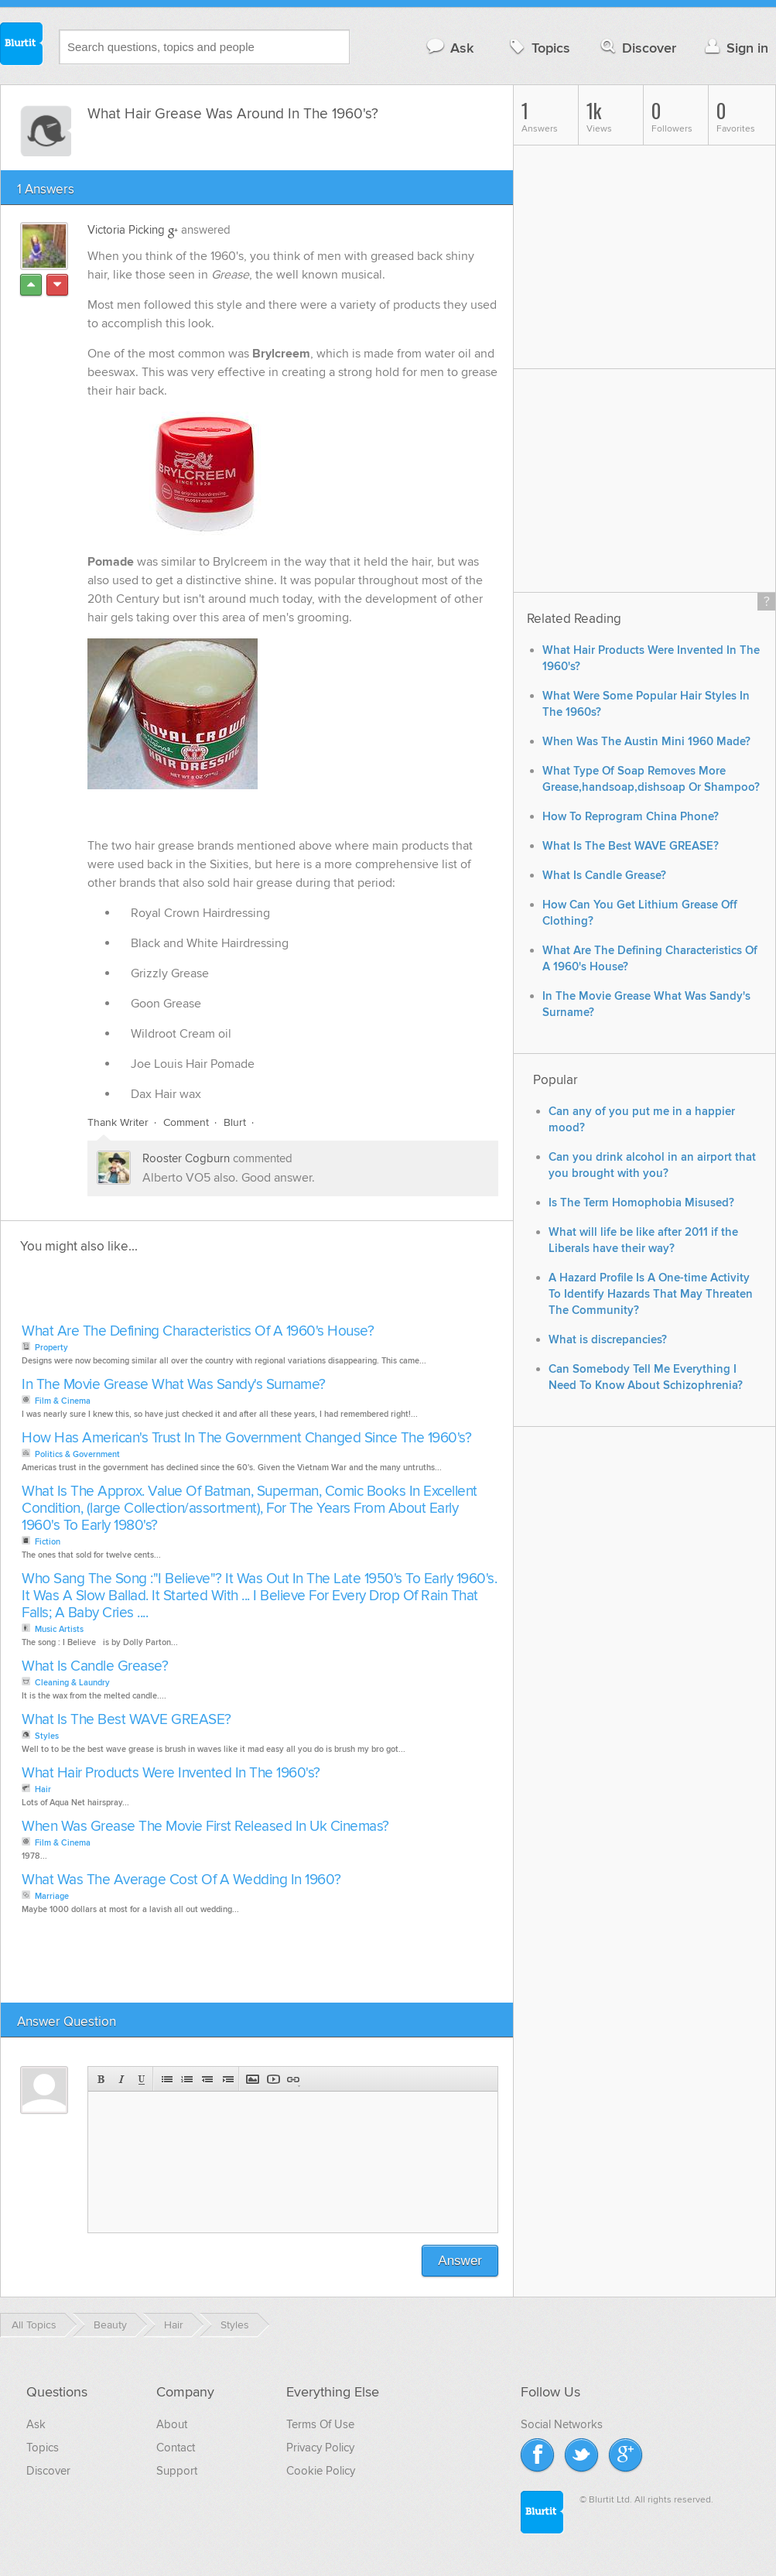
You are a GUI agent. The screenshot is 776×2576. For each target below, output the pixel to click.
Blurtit (21, 45)
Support (176, 2471)
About (171, 2424)
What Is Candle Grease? (95, 1666)
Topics (538, 47)
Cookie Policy (320, 2471)
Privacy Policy (320, 2448)
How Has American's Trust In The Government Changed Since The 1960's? (246, 1438)
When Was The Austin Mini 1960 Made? (646, 741)
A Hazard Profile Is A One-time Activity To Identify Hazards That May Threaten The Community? (651, 1294)
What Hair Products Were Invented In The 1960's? (171, 1773)
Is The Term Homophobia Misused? (641, 1203)
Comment (186, 1122)
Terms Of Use (320, 2424)
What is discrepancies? (608, 1339)
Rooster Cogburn (186, 1158)
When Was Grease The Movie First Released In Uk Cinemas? (205, 1826)
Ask (449, 47)
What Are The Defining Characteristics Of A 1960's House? (198, 1331)
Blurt (235, 1122)
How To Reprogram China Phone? (630, 816)
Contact (175, 2448)
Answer (460, 2260)
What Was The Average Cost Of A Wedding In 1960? (181, 1880)
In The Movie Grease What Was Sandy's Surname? (174, 1385)
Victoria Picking (126, 230)
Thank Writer (118, 1122)
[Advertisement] (196, 1293)
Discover (637, 47)
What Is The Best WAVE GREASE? (126, 1720)
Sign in (734, 47)
